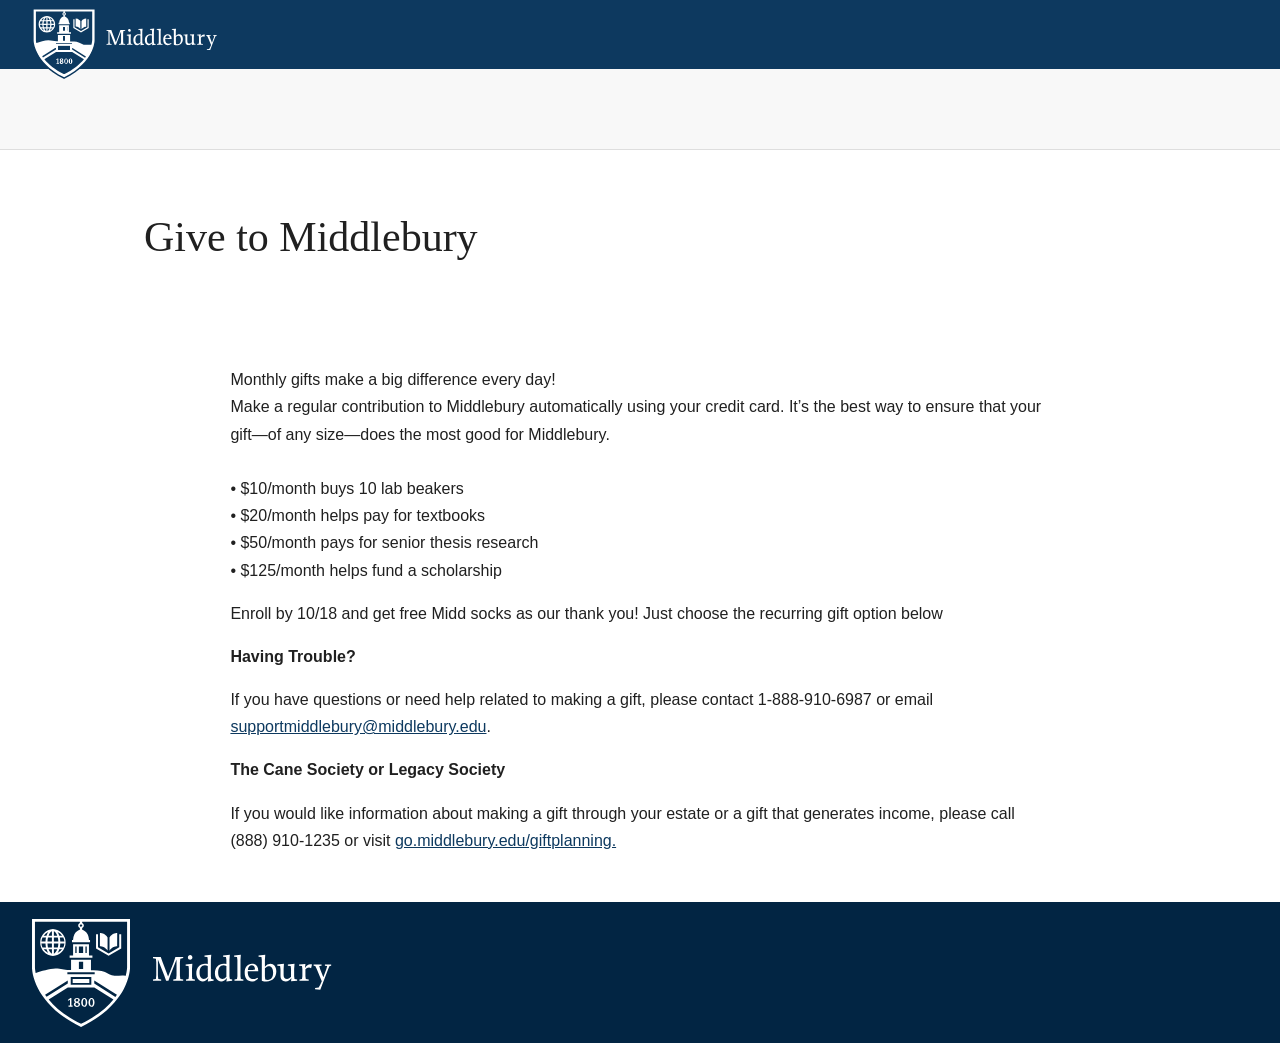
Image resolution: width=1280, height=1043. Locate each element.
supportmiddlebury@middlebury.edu (358, 726)
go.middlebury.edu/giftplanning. (505, 840)
